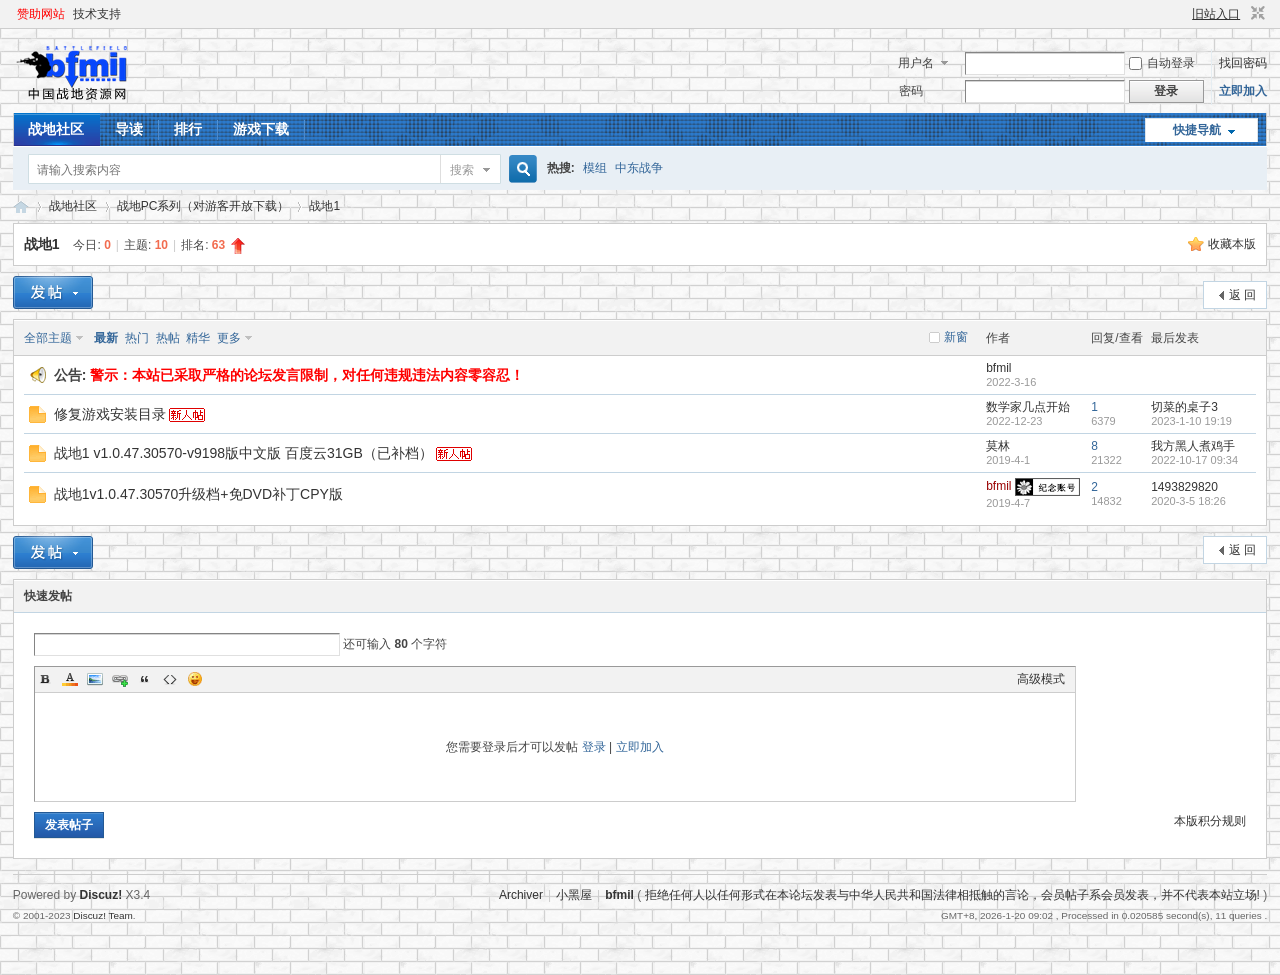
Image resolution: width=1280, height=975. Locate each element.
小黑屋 (574, 895)
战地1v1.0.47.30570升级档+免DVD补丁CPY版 (198, 494)
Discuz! (101, 895)
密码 (911, 91)
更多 (229, 338)
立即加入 (1243, 91)
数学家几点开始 (1028, 407)
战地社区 (56, 129)
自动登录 (1162, 63)
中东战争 (639, 168)
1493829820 (1184, 487)
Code (170, 679)
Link (120, 679)
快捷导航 (1197, 130)
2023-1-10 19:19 (1191, 421)
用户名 (916, 63)
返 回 (1242, 295)
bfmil (998, 368)
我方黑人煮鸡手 (1193, 446)
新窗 (956, 337)
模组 (595, 168)
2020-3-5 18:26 (1188, 501)
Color (70, 679)
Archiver (521, 895)
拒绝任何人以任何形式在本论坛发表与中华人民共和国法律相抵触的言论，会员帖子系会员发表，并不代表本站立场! (952, 895)
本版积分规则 (1210, 821)
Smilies (195, 679)
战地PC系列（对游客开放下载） (203, 206)
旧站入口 (1216, 14)
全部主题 (48, 338)
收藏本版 (1232, 244)
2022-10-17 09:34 (1194, 460)
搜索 (462, 170)
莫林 (998, 446)
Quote (145, 679)
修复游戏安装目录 (110, 414)
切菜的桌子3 (1184, 407)
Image (95, 679)
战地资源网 (21, 206)
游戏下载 (261, 129)
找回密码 (1243, 63)
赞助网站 (41, 14)
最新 (106, 338)
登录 (594, 747)
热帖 (168, 338)
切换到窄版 (1255, 14)
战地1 (324, 206)
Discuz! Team (103, 915)
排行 (188, 129)
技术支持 (97, 14)
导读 (129, 129)
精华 (198, 338)
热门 (137, 338)
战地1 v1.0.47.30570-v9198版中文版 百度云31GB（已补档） (243, 453)
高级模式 (1041, 679)
